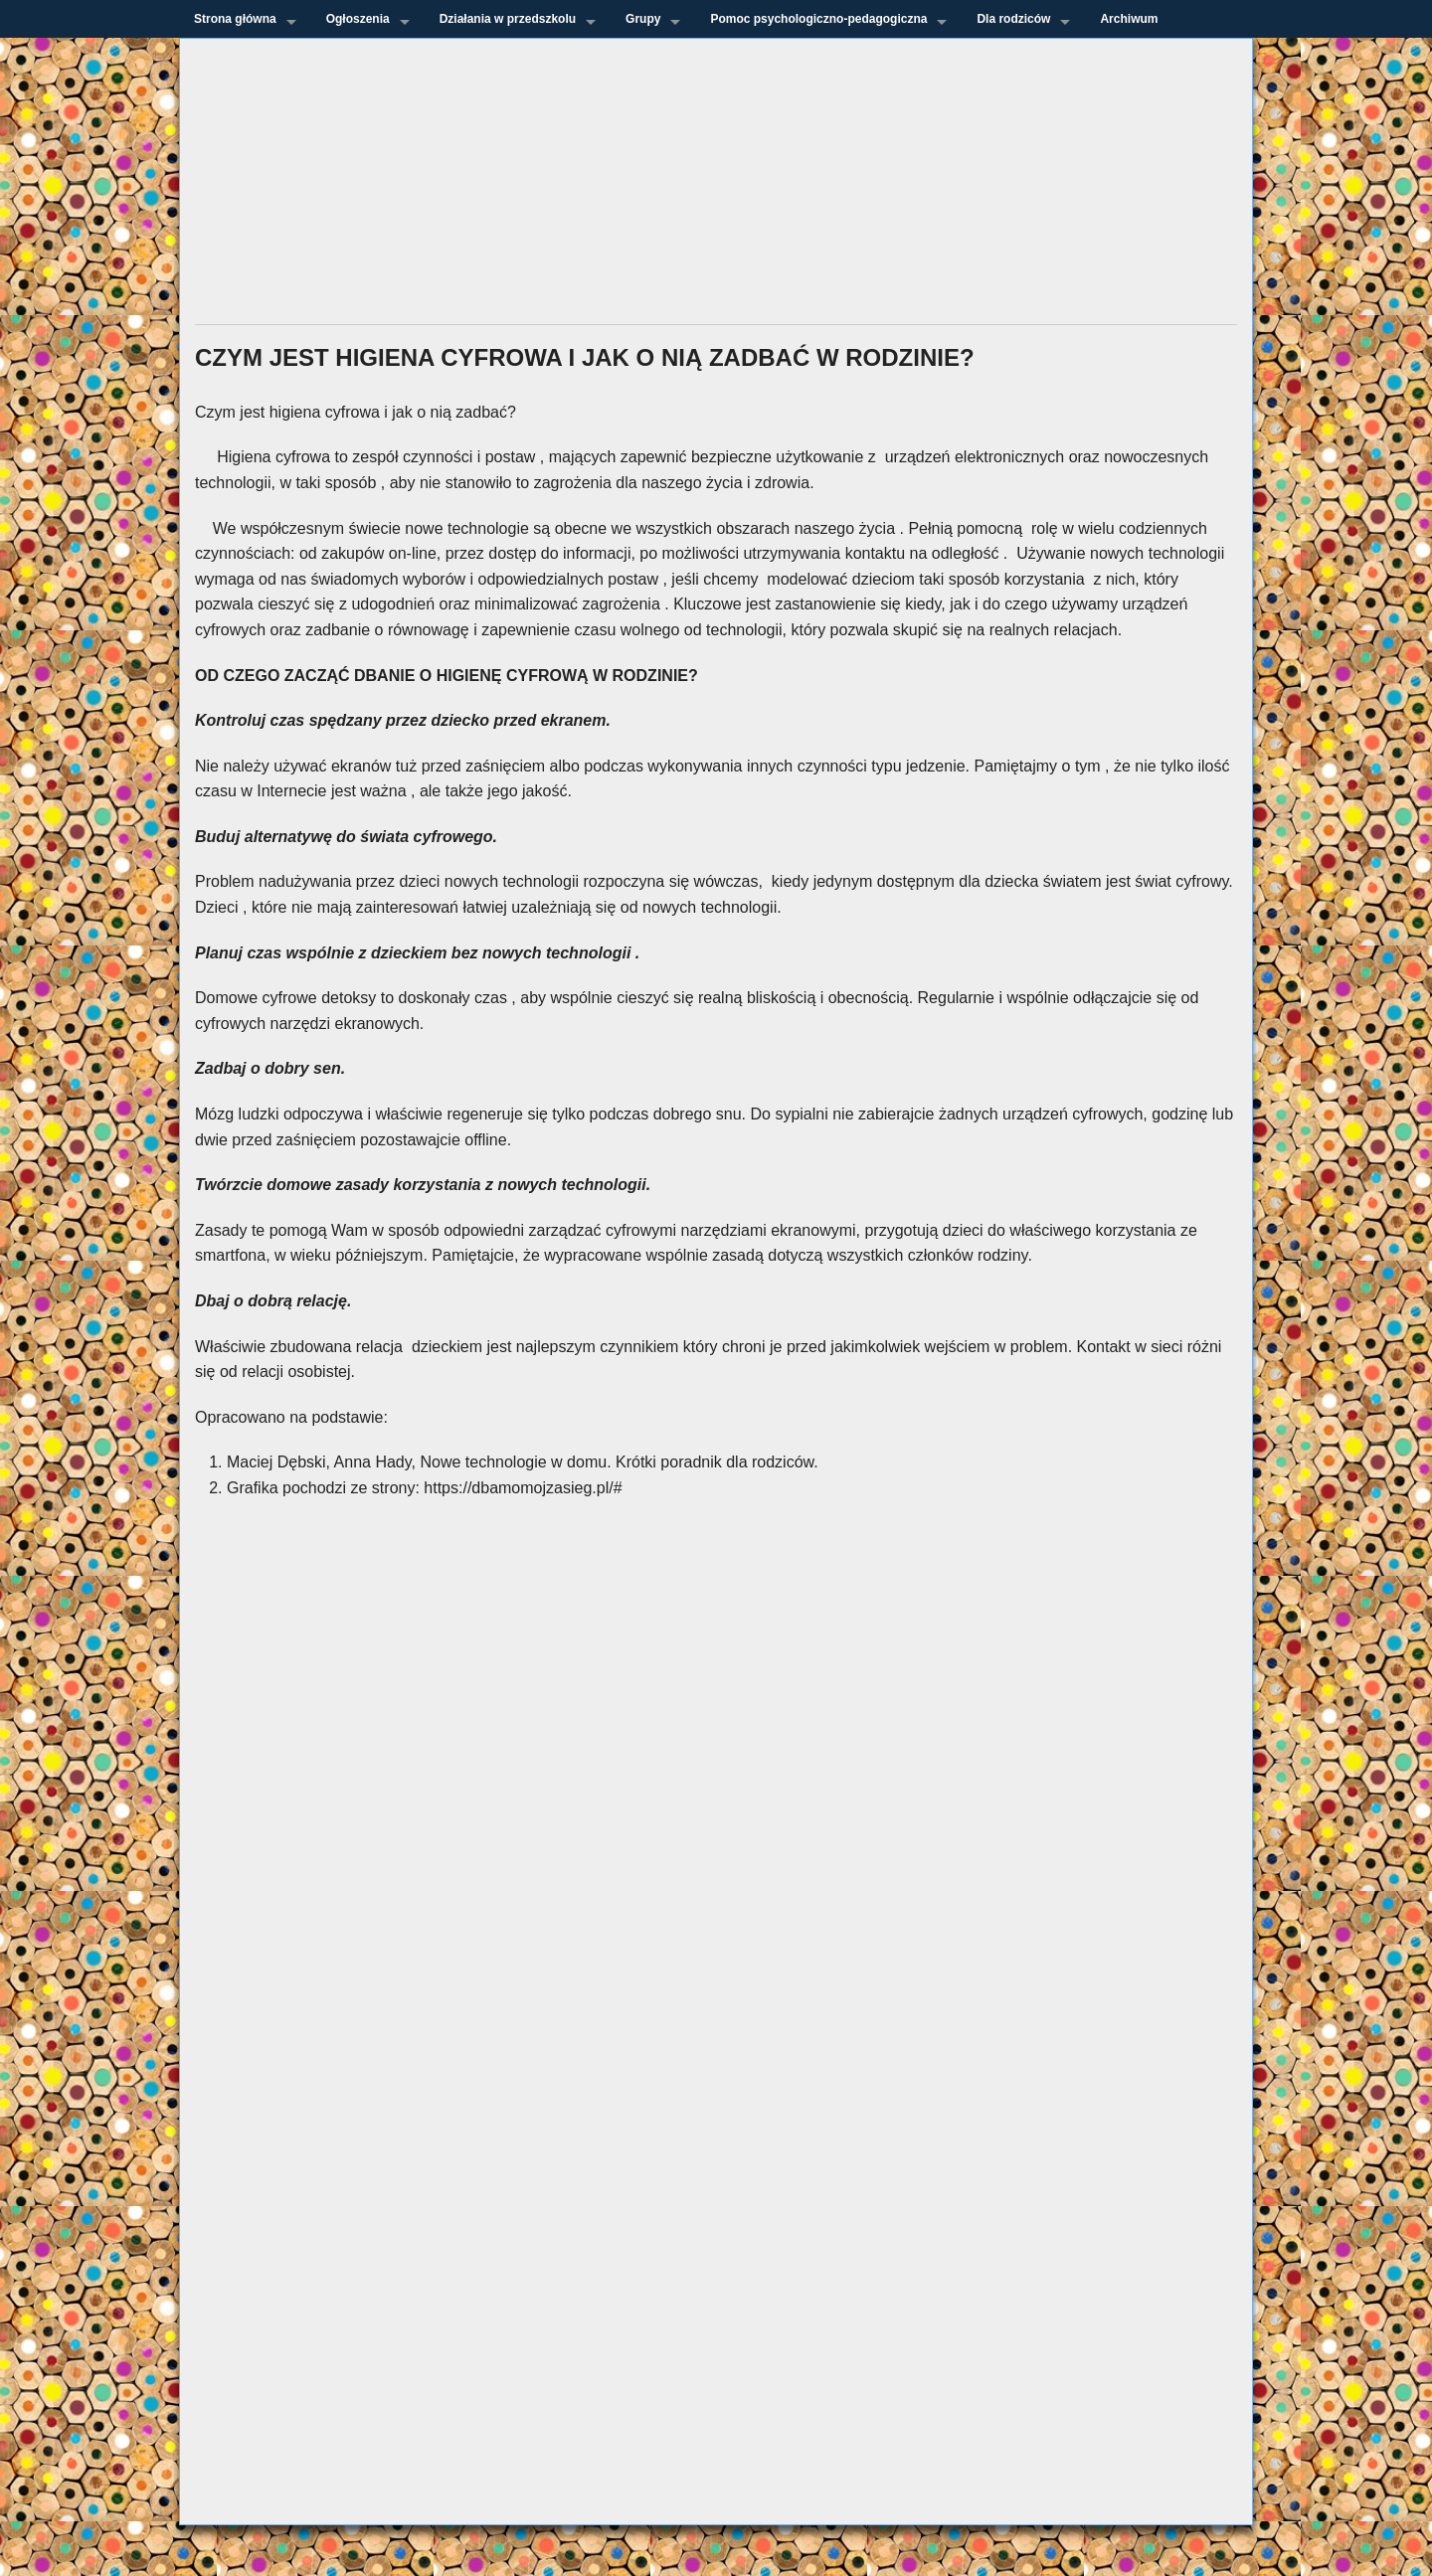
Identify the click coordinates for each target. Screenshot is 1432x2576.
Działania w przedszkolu (508, 19)
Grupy (643, 19)
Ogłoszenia (358, 19)
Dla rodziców (1013, 19)
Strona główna (235, 19)
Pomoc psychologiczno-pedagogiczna (818, 19)
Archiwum (1129, 19)
